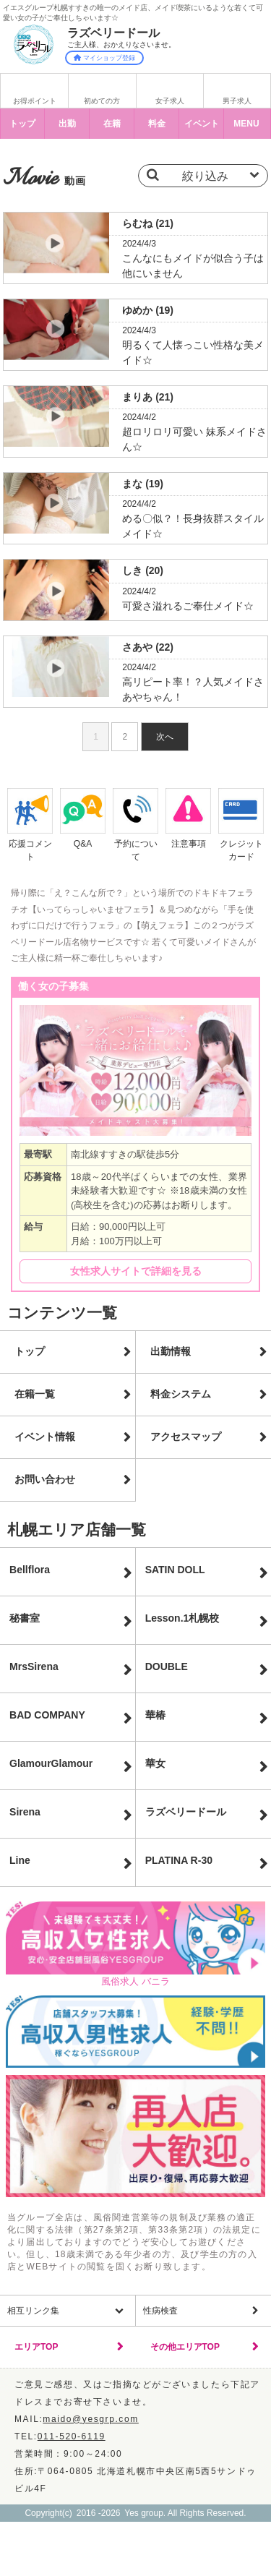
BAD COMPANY (47, 1715)
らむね (147, 223)
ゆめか (147, 310)
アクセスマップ (185, 1436)
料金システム (180, 1394)
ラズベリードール (185, 1812)
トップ (22, 124)
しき (142, 570)
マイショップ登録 (104, 57)
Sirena (24, 1812)
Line (19, 1860)
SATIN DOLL (175, 1569)
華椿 (155, 1715)
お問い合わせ (44, 1479)
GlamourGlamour (51, 1763)
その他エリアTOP (185, 2347)
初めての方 (102, 101)
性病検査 (160, 2311)
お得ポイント (34, 101)
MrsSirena (34, 1666)
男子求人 (237, 101)
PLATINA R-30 (178, 1860)
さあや (147, 647)
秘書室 (24, 1618)
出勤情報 (170, 1351)
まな (142, 483)
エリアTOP (36, 2347)
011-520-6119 (72, 2436)
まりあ (147, 397)
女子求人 (169, 101)
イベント (201, 124)
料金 (156, 124)
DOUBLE (166, 1666)
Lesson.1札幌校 (182, 1618)
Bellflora (29, 1569)
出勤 (67, 124)
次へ (164, 737)
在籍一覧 (34, 1394)
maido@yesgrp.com (91, 2419)
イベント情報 (44, 1436)
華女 (155, 1763)
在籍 (112, 124)
